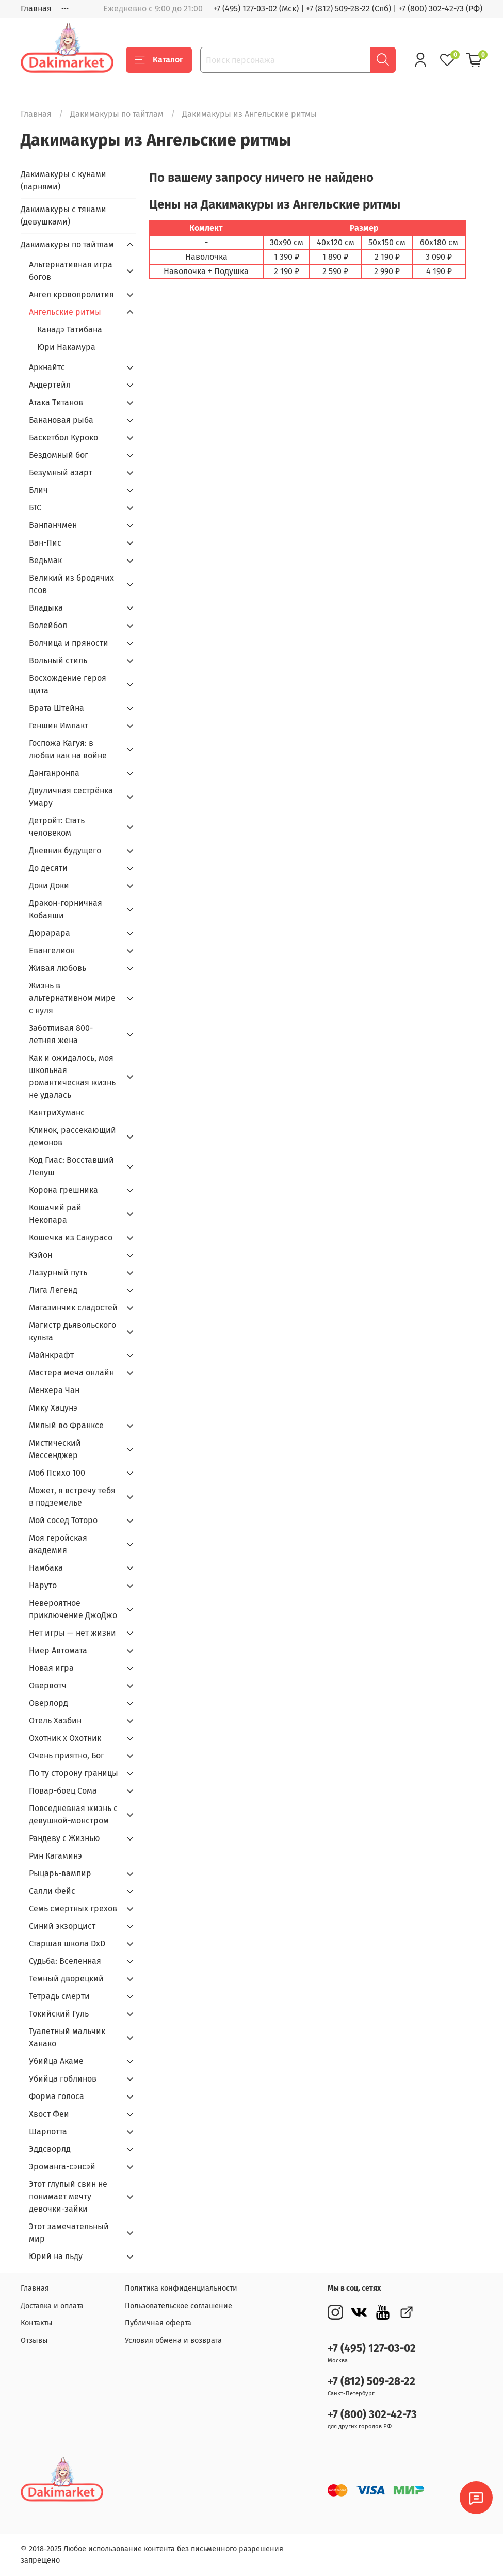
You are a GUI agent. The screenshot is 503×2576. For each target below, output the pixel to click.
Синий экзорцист (62, 1926)
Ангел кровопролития (71, 294)
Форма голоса (56, 2096)
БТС (35, 508)
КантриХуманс (57, 1112)
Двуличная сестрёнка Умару (71, 797)
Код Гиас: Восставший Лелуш (71, 1166)
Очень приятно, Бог (66, 1756)
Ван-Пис (45, 543)
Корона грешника (63, 1190)
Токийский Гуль (59, 2014)
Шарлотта (48, 2131)
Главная (36, 8)
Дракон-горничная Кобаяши (65, 909)
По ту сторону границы (73, 1773)
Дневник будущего (65, 850)
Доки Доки (49, 885)
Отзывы (34, 2340)
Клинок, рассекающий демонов (72, 1136)
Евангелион (52, 950)
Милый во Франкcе (66, 1425)
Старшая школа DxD (67, 1943)
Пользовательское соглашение (178, 2305)
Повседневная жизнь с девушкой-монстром (73, 1814)
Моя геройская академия (58, 1544)
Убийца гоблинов (62, 2079)
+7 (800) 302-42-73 (372, 2414)
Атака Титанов (56, 402)
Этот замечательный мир (69, 2232)
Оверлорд (48, 1703)
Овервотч (48, 1685)
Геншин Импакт (58, 725)
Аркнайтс (47, 367)
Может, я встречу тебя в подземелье (72, 1496)
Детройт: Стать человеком (57, 826)
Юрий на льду (56, 2256)
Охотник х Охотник (65, 1738)
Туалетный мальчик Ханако (67, 2037)
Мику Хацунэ (53, 1408)
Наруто (43, 1585)
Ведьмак (45, 560)
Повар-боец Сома (63, 1791)
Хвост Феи (49, 2114)
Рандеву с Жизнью (64, 1838)
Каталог (159, 60)
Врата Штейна (56, 708)
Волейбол (48, 625)
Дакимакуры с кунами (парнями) (63, 180)
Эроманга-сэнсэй (62, 2166)
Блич (38, 490)
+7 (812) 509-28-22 (371, 2381)
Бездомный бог (58, 455)
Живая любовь (57, 968)
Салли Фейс (52, 1891)
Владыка (46, 608)
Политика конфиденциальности (181, 2288)
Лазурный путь (58, 1272)
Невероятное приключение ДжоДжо (73, 1609)
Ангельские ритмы (65, 312)
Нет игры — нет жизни (72, 1633)
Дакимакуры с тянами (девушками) (63, 215)
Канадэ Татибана (69, 329)
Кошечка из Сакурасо (70, 1237)
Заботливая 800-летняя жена (61, 1034)
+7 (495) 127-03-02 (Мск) (256, 8)
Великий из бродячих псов (71, 584)
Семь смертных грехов (73, 1908)
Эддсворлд (50, 2149)
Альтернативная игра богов (70, 271)
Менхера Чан (54, 1390)
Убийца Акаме (56, 2061)
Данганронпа (54, 773)
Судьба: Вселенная (65, 1961)
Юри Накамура (66, 347)
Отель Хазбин (55, 1720)
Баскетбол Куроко (63, 437)
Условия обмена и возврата (173, 2340)
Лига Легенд (53, 1290)
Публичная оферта (158, 2322)
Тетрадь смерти (59, 1996)
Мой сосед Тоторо (63, 1520)
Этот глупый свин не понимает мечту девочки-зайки (68, 2196)
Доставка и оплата (52, 2305)
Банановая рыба (61, 420)
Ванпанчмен (53, 525)
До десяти (48, 868)
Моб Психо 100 (57, 1473)
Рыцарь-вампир (60, 1873)
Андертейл (50, 385)
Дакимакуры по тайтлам (117, 114)
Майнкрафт (51, 1355)
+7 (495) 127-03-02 (372, 2348)
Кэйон (40, 1255)
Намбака (46, 1568)
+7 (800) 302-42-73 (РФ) (440, 8)
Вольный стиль (58, 660)
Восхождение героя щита (67, 684)
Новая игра (51, 1668)
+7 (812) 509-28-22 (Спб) (348, 8)
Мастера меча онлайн (71, 1373)
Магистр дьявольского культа (72, 1331)
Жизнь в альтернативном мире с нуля (72, 998)
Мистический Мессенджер (55, 1449)
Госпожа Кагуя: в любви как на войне (68, 749)
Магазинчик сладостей (73, 1308)
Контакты (37, 2322)
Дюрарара (49, 933)
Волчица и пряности (68, 643)
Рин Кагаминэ (55, 1856)
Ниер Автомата (58, 1650)
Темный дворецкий (66, 1978)
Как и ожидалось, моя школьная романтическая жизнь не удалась (72, 1076)
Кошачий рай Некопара (55, 1214)
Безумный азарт (60, 472)
